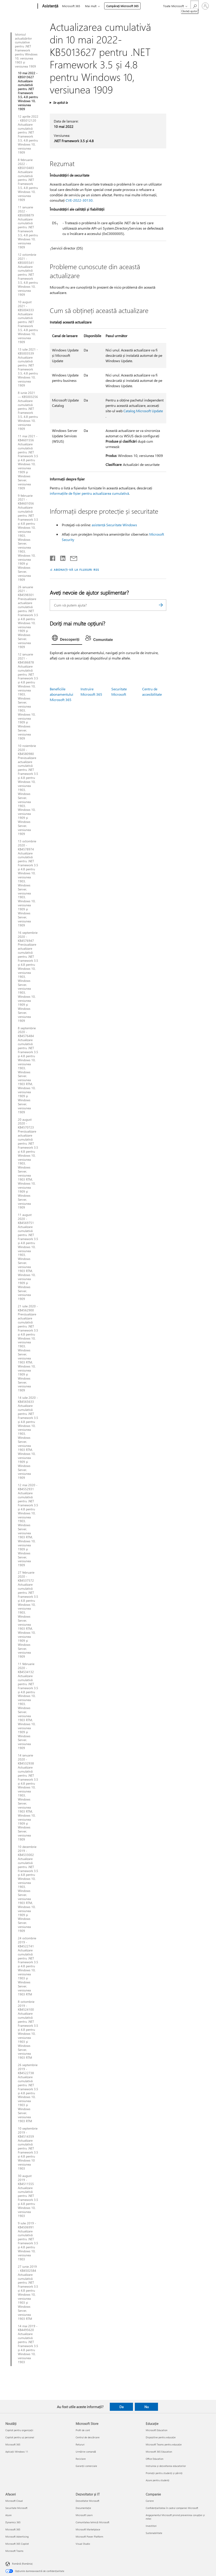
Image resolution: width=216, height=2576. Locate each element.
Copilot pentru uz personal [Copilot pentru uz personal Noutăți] (19, 2437)
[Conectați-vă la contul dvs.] (205, 6)
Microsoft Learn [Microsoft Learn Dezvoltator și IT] (84, 2515)
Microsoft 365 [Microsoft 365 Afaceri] (12, 2529)
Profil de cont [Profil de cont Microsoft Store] (83, 2430)
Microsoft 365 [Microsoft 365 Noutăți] (12, 2444)
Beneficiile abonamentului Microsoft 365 (61, 694)
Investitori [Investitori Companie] (151, 2525)
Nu (146, 2407)
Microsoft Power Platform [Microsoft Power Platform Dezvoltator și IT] (89, 2536)
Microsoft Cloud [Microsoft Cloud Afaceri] (14, 2500)
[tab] (67, 639)
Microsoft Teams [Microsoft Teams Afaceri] (14, 2551)
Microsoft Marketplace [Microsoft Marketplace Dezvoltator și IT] (88, 2529)
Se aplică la (60, 102)
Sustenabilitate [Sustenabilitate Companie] (154, 2533)
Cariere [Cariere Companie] (150, 2500)
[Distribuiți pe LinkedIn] (61, 557)
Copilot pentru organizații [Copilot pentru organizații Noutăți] (19, 2430)
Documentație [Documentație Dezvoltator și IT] (83, 2508)
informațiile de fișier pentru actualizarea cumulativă (89, 493)
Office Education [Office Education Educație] (154, 2458)
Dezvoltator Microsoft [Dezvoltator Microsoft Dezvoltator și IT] (87, 2500)
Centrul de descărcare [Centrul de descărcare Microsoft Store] (88, 2437)
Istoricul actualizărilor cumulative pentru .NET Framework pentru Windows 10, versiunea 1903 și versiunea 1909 (26, 50)
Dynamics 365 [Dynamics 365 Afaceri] (13, 2522)
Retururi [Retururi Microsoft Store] (80, 2444)
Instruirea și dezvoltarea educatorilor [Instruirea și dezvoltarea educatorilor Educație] (166, 2466)
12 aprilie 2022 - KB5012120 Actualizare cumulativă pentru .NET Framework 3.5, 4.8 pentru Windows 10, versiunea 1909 (28, 134)
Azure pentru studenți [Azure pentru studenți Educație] (157, 2480)
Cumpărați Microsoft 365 (123, 6)
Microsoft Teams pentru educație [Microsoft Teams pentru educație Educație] (164, 2444)
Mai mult (91, 6)
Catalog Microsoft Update (143, 410)
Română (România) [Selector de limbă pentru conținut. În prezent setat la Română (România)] (22, 2563)
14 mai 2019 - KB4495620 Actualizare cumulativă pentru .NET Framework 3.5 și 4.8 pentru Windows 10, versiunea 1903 (28, 2344)
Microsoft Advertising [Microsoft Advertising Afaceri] (17, 2536)
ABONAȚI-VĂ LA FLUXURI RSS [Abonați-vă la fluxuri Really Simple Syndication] (76, 569)
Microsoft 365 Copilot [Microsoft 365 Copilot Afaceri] (17, 2543)
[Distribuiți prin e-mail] (71, 557)
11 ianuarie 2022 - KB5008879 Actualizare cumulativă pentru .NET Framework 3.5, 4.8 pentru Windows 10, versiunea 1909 (28, 227)
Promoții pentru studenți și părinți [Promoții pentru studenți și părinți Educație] (164, 2473)
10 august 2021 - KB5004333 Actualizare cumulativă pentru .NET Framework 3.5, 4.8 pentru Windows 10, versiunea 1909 (28, 322)
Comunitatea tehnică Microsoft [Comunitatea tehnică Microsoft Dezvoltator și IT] (92, 2522)
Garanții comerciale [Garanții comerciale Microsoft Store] (86, 2466)
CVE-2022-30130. (79, 200)
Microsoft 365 (71, 6)
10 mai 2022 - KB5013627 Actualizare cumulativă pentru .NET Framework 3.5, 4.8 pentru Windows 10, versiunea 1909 (28, 91)
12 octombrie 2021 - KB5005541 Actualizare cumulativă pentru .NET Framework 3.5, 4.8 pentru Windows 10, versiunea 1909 (28, 275)
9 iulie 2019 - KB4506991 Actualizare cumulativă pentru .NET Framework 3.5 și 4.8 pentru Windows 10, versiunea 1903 (28, 2241)
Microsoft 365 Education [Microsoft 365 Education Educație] (159, 2451)
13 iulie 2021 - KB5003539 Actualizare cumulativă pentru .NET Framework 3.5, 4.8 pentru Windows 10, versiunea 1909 (28, 367)
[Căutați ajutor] (195, 6)
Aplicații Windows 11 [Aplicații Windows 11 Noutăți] (16, 2451)
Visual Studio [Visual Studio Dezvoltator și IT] (83, 2543)
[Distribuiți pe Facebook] (53, 557)
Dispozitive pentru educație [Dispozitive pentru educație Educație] (161, 2437)
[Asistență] (50, 6)
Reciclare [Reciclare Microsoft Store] (81, 2458)
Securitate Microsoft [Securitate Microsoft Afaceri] (16, 2508)
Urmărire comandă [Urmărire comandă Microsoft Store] (86, 2451)
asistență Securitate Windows (114, 524)
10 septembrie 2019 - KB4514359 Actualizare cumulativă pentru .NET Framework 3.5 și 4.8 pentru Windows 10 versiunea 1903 (28, 2148)
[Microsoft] (20, 6)
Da (121, 2407)
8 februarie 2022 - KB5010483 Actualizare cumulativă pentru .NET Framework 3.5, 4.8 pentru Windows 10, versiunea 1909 (28, 180)
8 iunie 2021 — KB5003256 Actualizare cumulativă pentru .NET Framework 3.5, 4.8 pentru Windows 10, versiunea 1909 (28, 411)
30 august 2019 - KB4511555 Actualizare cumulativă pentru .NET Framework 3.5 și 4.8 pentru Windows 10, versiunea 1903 (28, 2196)
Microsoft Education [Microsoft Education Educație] (156, 2430)
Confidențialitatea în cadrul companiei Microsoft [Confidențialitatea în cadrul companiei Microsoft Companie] (172, 2508)
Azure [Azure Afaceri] (8, 2515)
